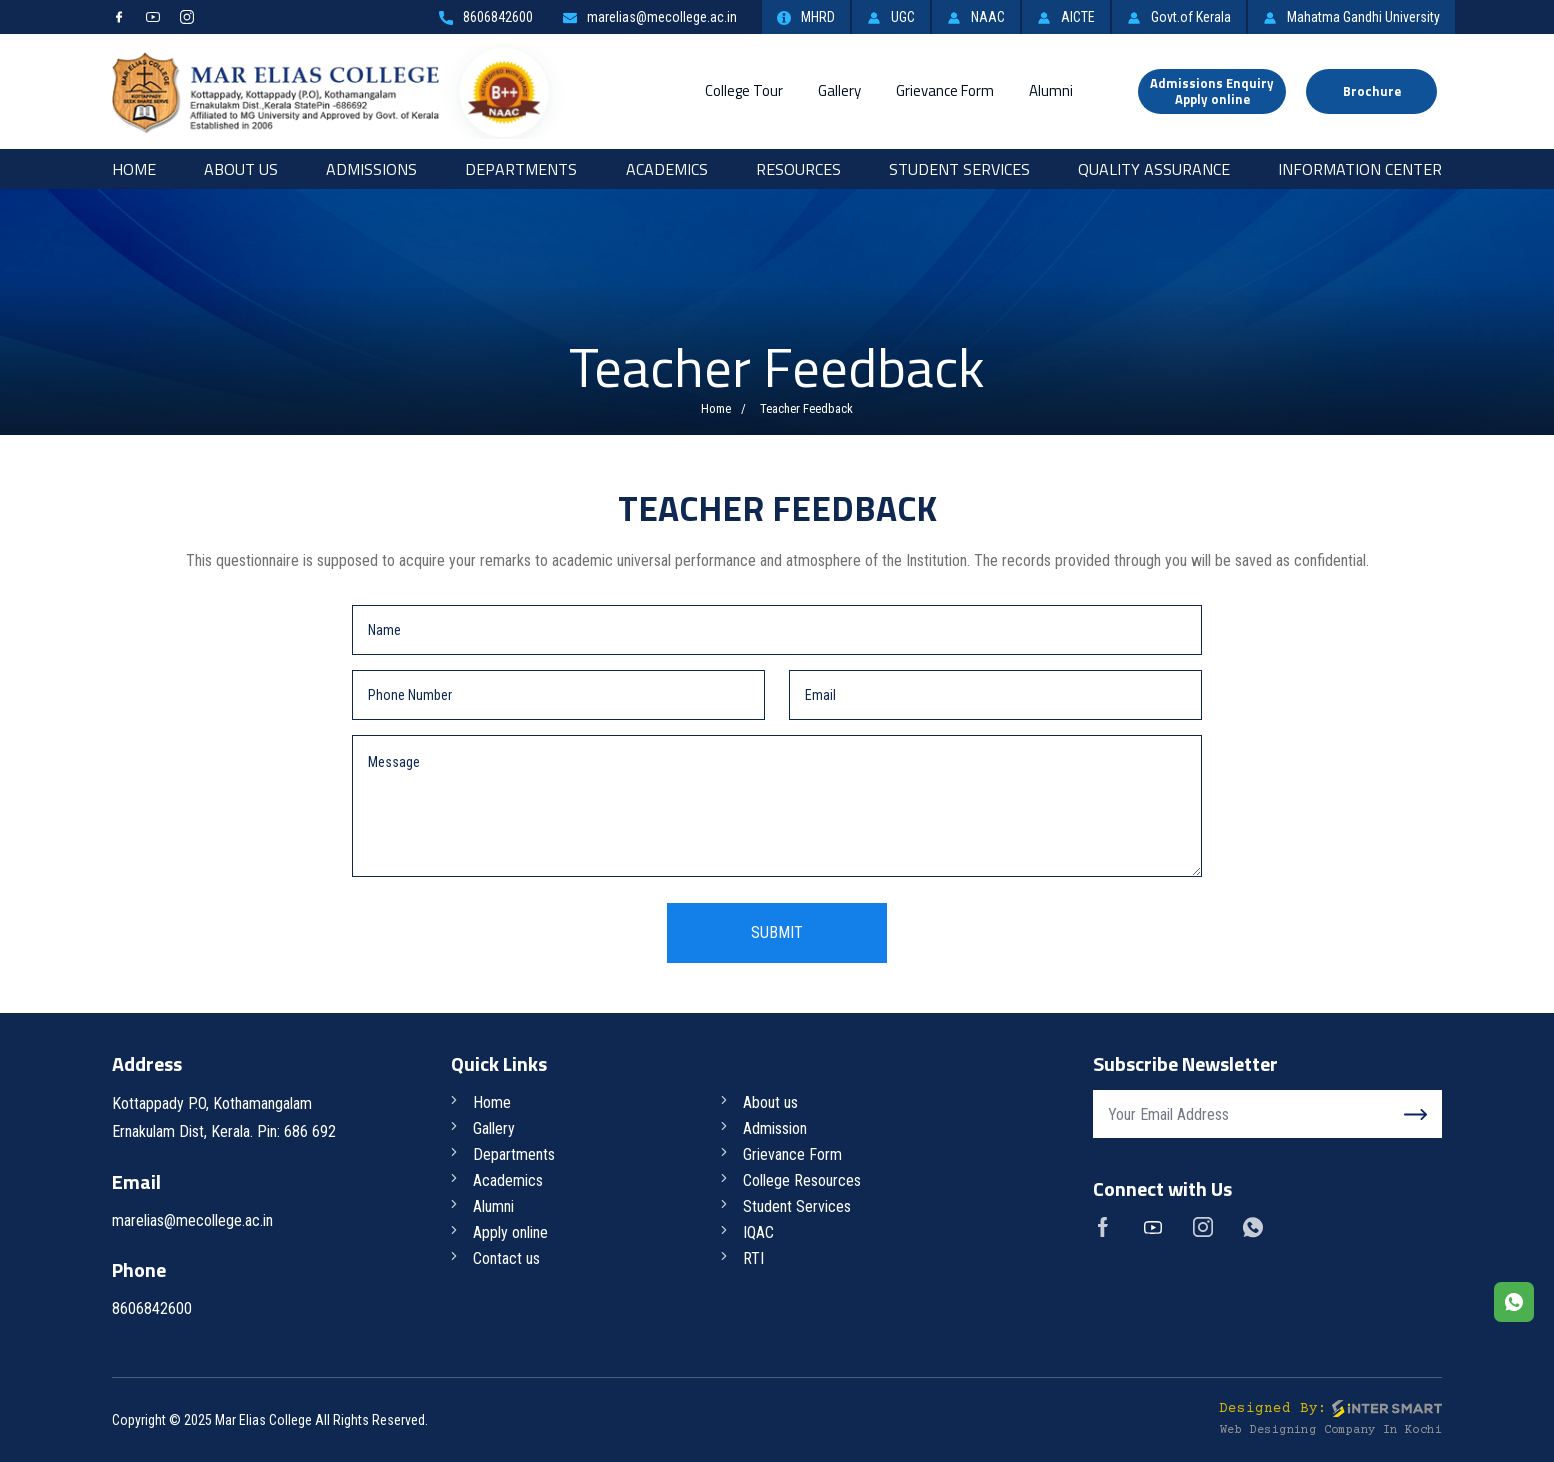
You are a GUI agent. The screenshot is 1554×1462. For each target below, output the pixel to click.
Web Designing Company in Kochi (1331, 1430)
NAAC (976, 17)
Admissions (371, 169)
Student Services (959, 169)
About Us (241, 169)
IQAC (758, 1232)
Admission (775, 1128)
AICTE (1066, 17)
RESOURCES (798, 169)
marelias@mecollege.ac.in (650, 17)
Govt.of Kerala (1179, 17)
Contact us (506, 1258)
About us (770, 1102)
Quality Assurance (1154, 169)
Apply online (510, 1232)
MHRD (806, 17)
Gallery (839, 90)
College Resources (802, 1180)
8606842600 (486, 17)
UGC (891, 17)
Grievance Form (945, 90)
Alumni (1051, 90)
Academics (667, 169)
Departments (521, 169)
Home (134, 169)
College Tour (744, 90)
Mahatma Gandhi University (1351, 17)
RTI (753, 1258)
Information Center (1360, 169)
